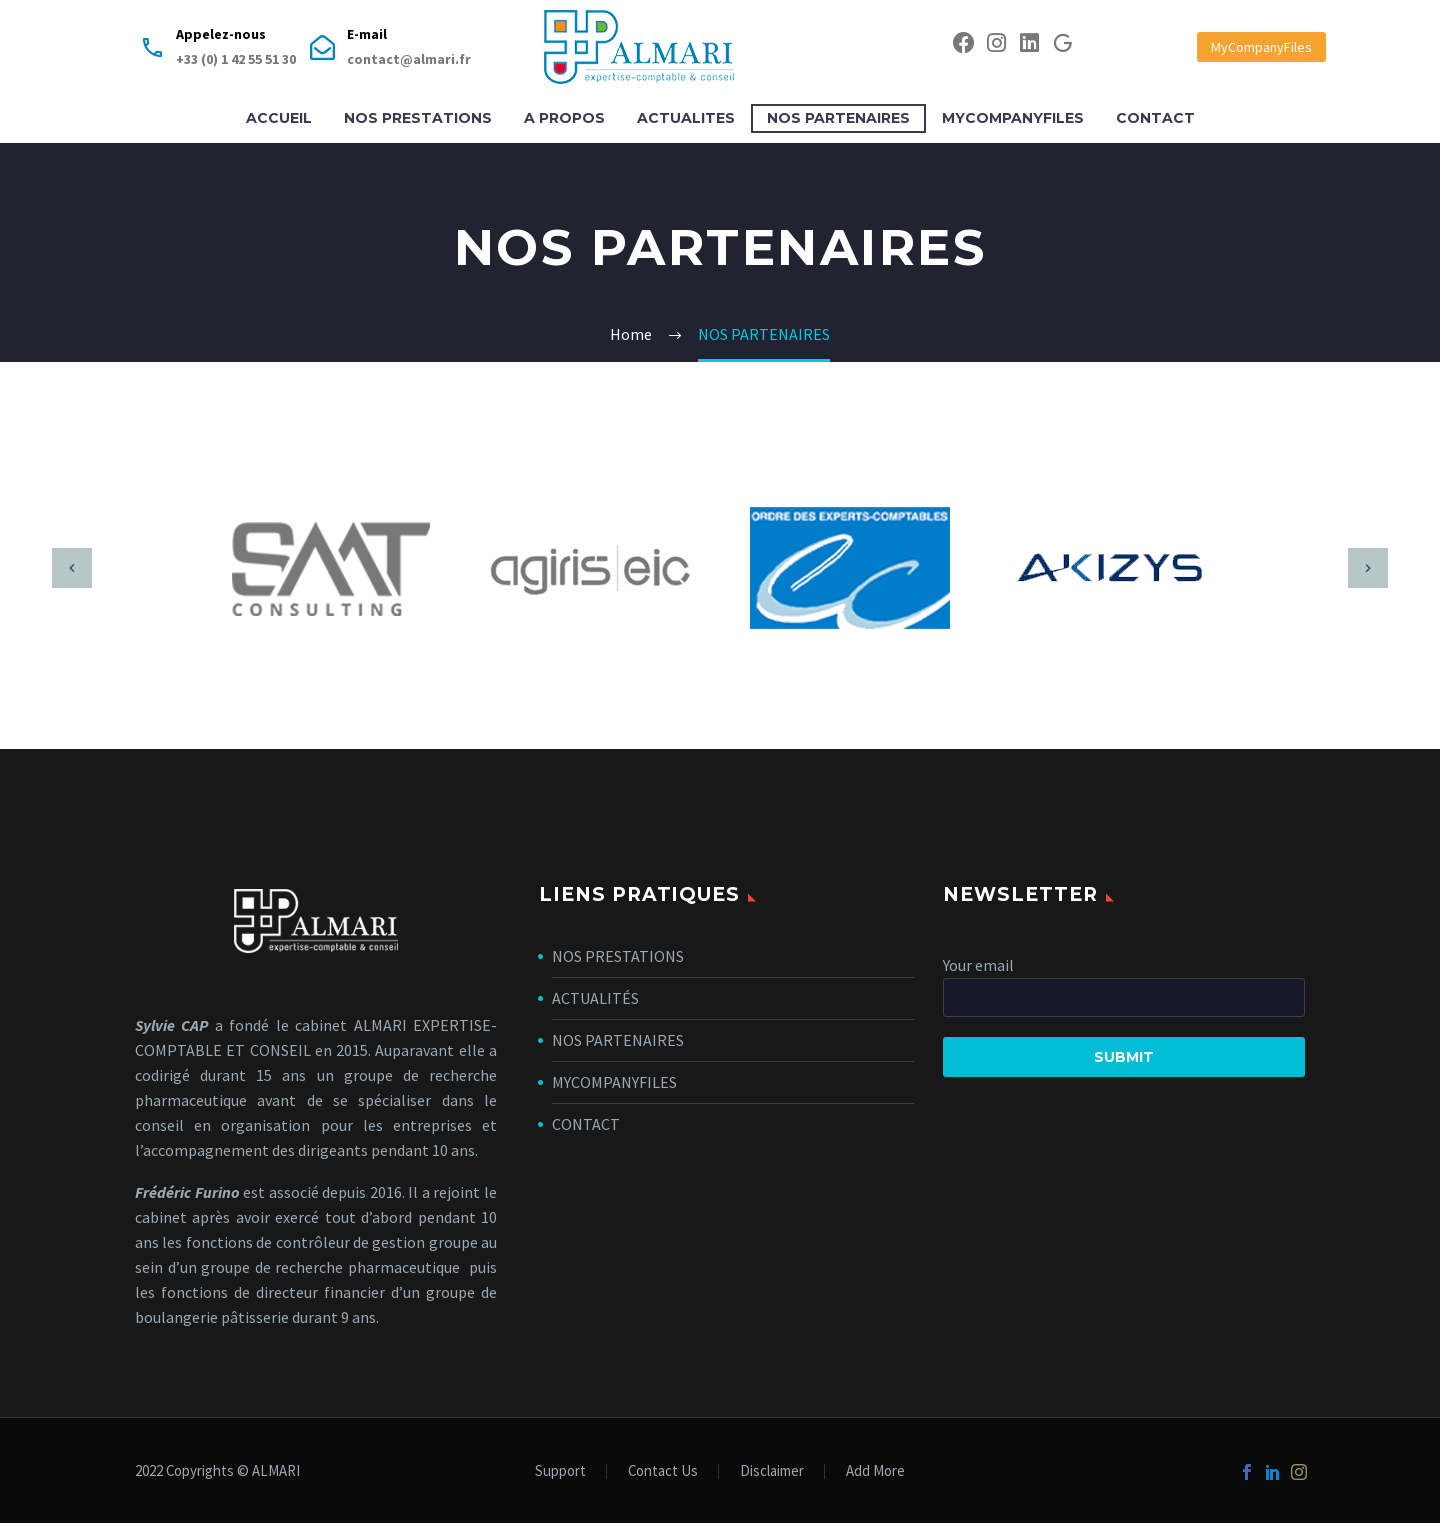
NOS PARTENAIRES (838, 118)
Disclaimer (772, 1471)
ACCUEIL (279, 118)
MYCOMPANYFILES (1013, 118)
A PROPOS (564, 118)
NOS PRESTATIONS (418, 118)
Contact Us (663, 1471)
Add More (875, 1471)
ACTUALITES (686, 118)
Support (560, 1471)
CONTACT (1155, 118)
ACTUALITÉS (595, 998)
